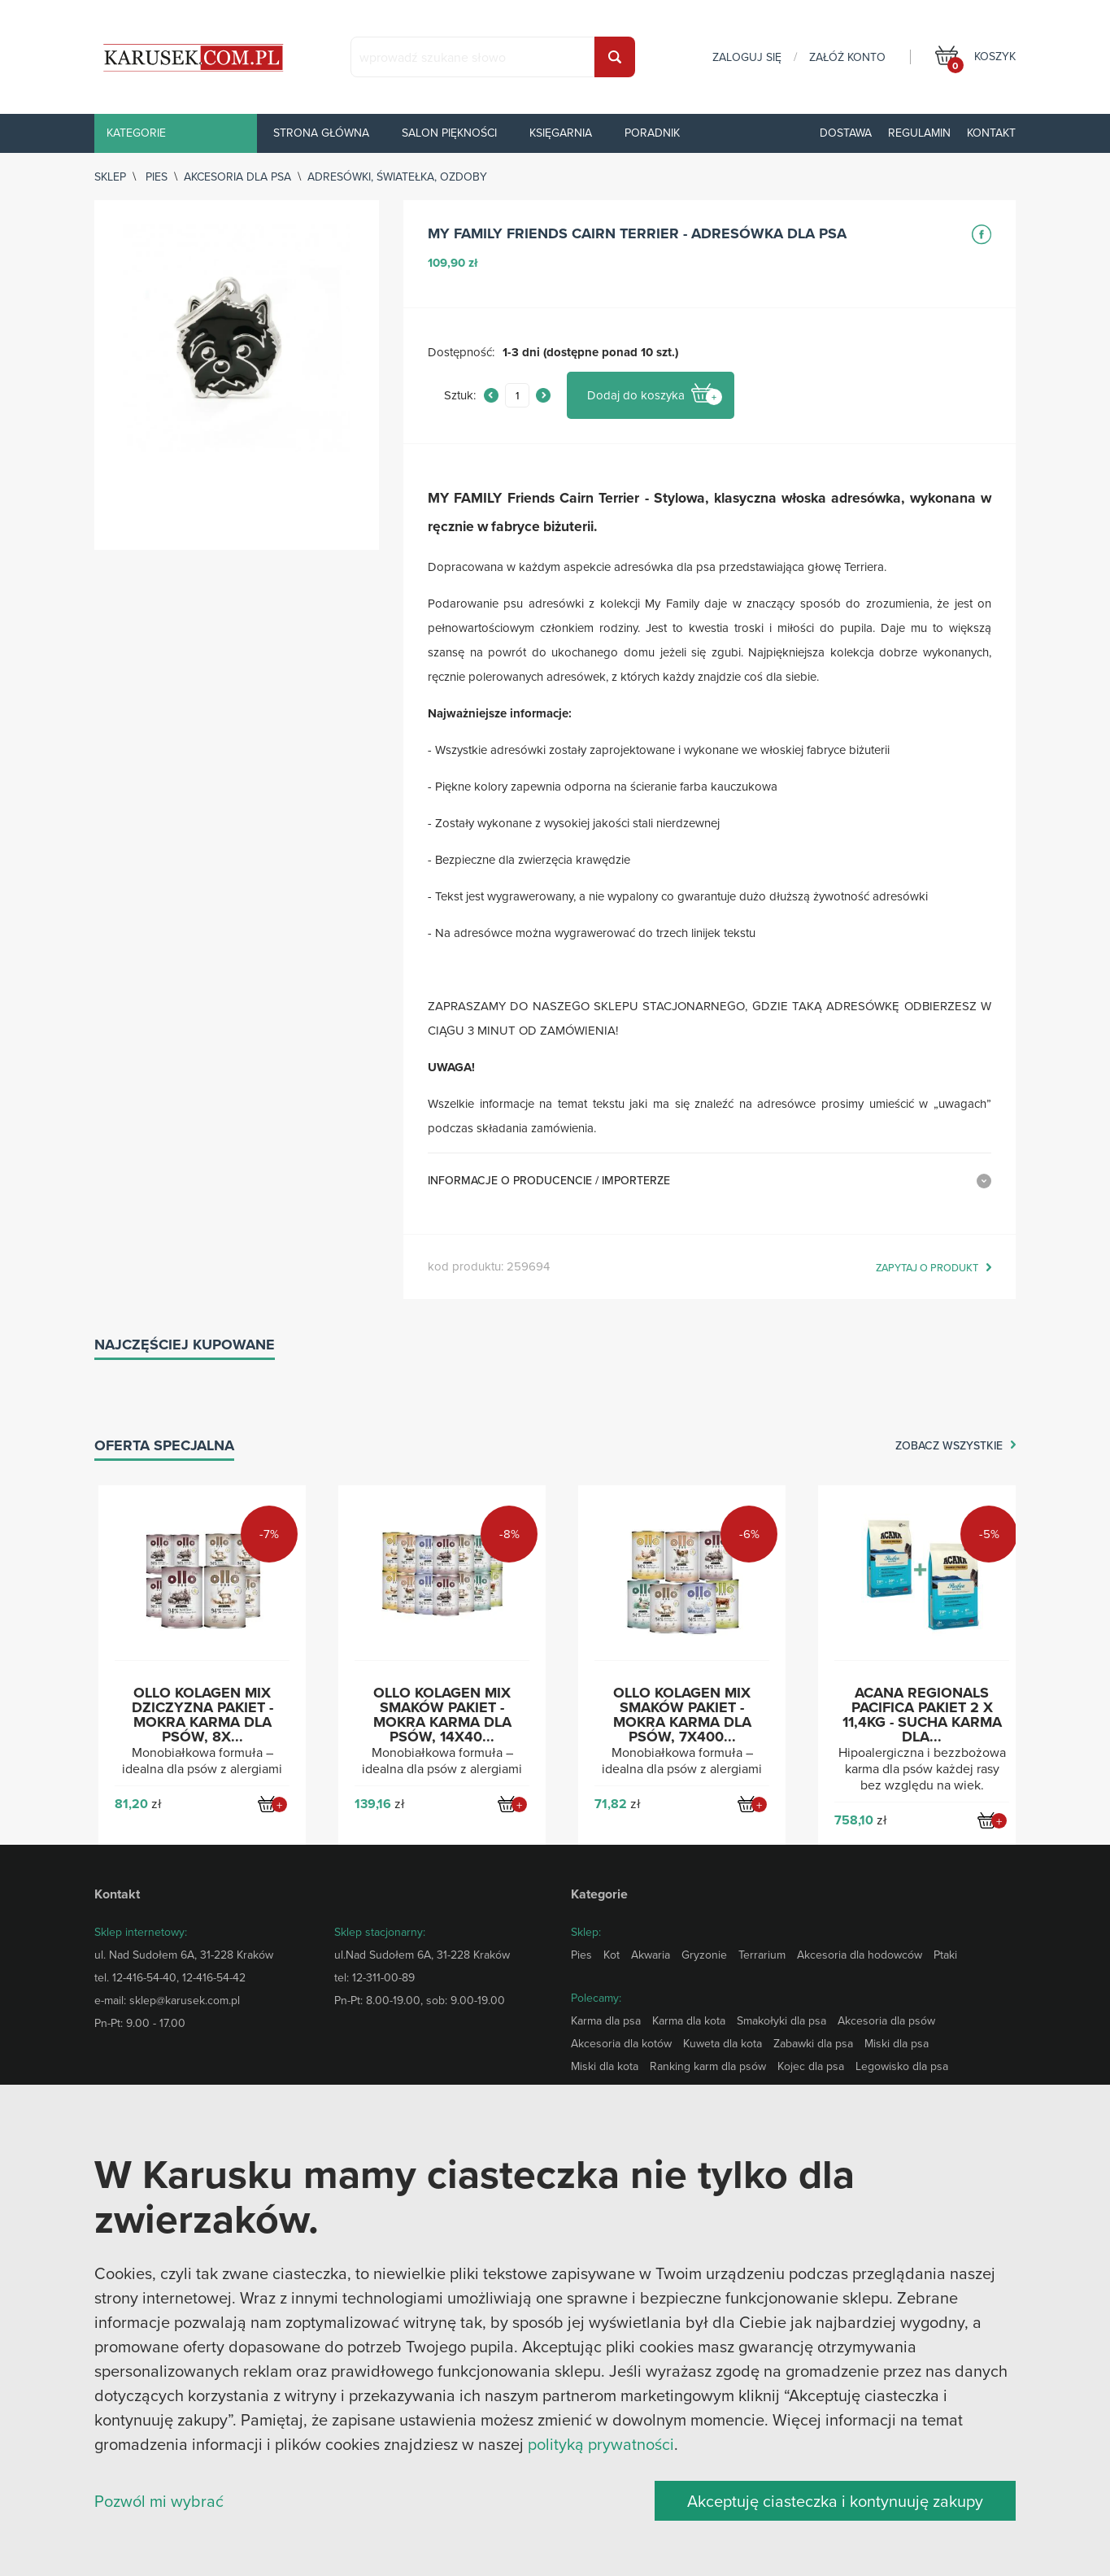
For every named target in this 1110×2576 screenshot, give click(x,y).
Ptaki (945, 1954)
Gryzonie (704, 1954)
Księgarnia (560, 132)
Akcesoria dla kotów (621, 2043)
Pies (157, 176)
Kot (611, 1954)
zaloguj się (746, 57)
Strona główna (321, 132)
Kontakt (991, 132)
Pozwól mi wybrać (159, 2501)
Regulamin (919, 132)
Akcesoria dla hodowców (859, 1954)
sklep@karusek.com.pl (184, 2000)
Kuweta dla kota (722, 2043)
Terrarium (762, 1954)
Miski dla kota (604, 2066)
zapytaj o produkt (927, 1268)
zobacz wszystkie (949, 1446)
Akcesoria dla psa (237, 176)
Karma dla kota (688, 2020)
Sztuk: (460, 395)
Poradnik (652, 132)
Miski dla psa (896, 2043)
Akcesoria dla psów (886, 2020)
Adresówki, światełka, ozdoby (397, 176)
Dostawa (846, 132)
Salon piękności (449, 132)
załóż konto (847, 57)
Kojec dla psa (810, 2066)
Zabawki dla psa (813, 2043)
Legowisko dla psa (901, 2066)
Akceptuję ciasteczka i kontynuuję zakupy (835, 2501)
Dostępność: (461, 352)
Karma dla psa (606, 2020)
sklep (110, 176)
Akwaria (650, 1954)
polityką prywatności (601, 2444)
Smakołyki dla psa (781, 2020)
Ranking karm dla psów (708, 2066)
